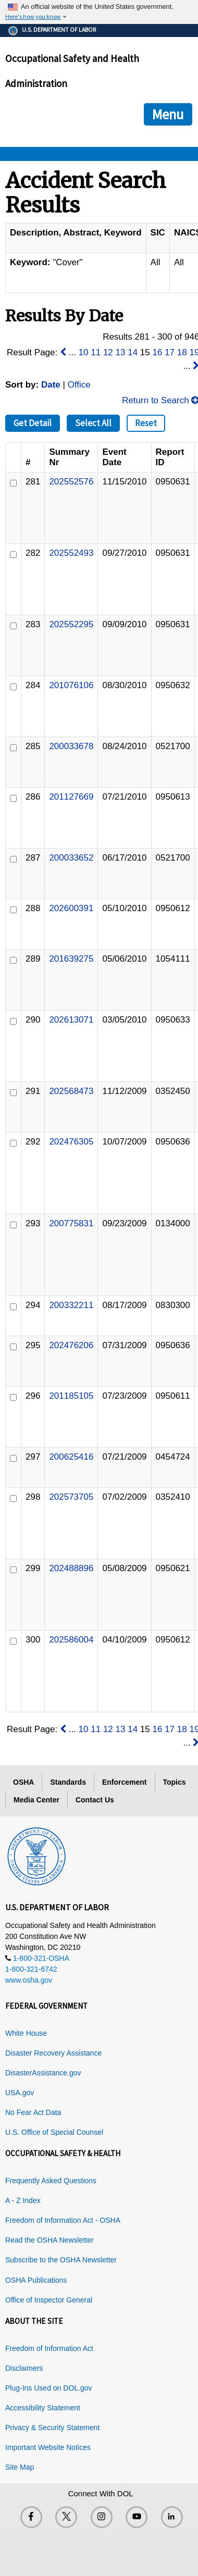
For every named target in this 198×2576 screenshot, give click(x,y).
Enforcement (124, 1782)
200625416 (71, 1457)
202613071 (71, 1020)
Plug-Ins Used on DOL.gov (48, 2388)
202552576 (71, 482)
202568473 (71, 1091)
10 (84, 352)
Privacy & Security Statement (52, 2427)
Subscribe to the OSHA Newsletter (61, 2260)
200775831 (71, 1223)
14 (133, 352)
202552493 (71, 553)
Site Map (19, 2467)
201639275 (71, 959)
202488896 (71, 1568)
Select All (93, 423)
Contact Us (95, 1800)
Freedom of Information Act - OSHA (62, 2220)
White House (26, 2033)
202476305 (71, 1142)
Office (79, 385)
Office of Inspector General (48, 2300)
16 (158, 352)
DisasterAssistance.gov (43, 2073)
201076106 (71, 685)
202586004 (71, 1640)
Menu (168, 114)
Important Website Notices (48, 2447)
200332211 (71, 1305)
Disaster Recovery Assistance (53, 2053)
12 (108, 352)
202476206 (71, 1345)
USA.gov (19, 2092)
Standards (67, 1782)
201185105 (71, 1396)
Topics (174, 1782)
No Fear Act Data (33, 2112)
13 (121, 352)
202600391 (71, 908)
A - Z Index (23, 2200)
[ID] (13, 483)
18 (182, 352)
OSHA (23, 1782)
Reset (146, 423)
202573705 (71, 1497)
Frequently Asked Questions (50, 2180)
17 (170, 352)
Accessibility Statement (42, 2408)
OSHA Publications (36, 2280)
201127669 (71, 797)
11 (96, 352)
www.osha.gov (28, 1980)
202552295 (71, 624)
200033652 (71, 858)
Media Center (36, 1800)
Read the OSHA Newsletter (49, 2240)
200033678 (71, 746)
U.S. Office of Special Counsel (54, 2132)
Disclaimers (24, 2368)
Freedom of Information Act (49, 2348)
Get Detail (33, 423)
